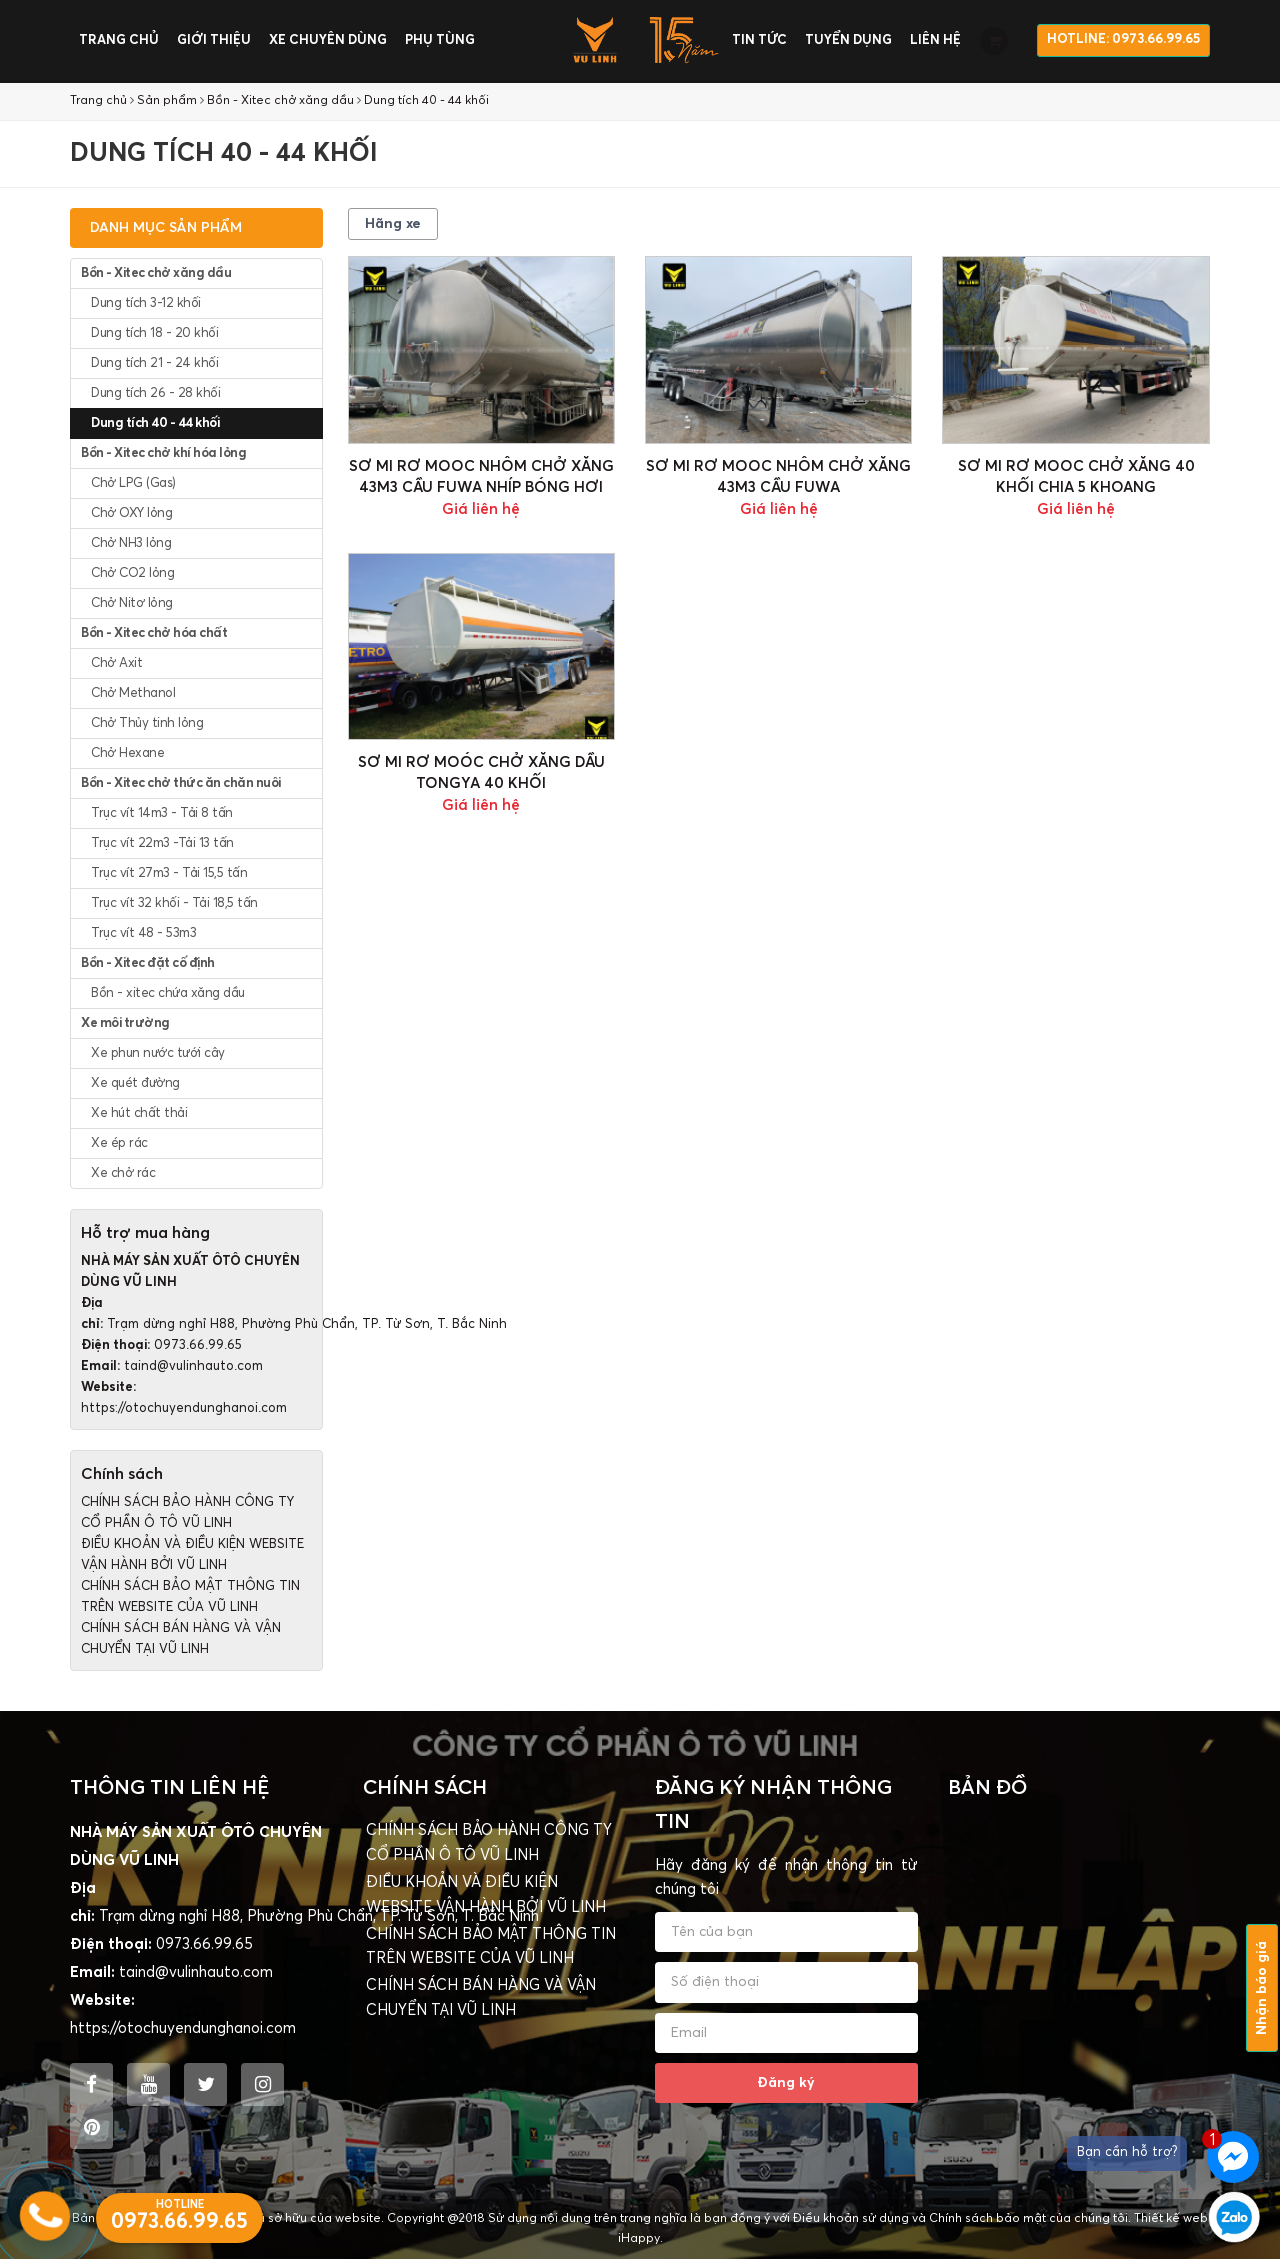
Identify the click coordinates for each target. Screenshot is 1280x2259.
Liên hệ (935, 40)
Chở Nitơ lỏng (132, 603)
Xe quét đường (135, 1083)
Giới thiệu (214, 40)
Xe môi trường (125, 1023)
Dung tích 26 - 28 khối (155, 393)
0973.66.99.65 (198, 1345)
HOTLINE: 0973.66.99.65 (1123, 39)
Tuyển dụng (848, 40)
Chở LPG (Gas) (133, 483)
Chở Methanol (133, 693)
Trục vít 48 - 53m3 (143, 933)
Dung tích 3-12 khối (146, 303)
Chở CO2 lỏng (132, 573)
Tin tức (759, 40)
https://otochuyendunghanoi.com (184, 1408)
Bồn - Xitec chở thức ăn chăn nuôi (181, 783)
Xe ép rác (119, 1143)
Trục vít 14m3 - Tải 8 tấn (162, 813)
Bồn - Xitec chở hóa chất (154, 633)
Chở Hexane (127, 753)
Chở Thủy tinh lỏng (147, 723)
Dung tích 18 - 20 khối (154, 333)
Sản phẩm (167, 101)
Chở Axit (116, 663)
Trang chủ (119, 40)
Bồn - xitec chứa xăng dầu (168, 993)
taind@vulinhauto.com (193, 1366)
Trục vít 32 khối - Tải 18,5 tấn (174, 903)
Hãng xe (393, 224)
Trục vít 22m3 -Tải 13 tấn (162, 843)
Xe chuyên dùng (328, 40)
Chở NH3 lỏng (131, 543)
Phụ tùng (440, 40)
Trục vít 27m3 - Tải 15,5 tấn (169, 873)
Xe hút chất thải (139, 1113)
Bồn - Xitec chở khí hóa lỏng (163, 453)
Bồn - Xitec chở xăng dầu (280, 101)
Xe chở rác (123, 1173)
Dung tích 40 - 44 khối (426, 101)
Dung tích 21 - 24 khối (154, 363)
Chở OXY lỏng (131, 513)
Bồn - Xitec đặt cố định (148, 963)
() (1003, 41)
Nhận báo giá (1262, 1988)
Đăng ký (786, 2083)
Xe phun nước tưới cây (158, 1053)
